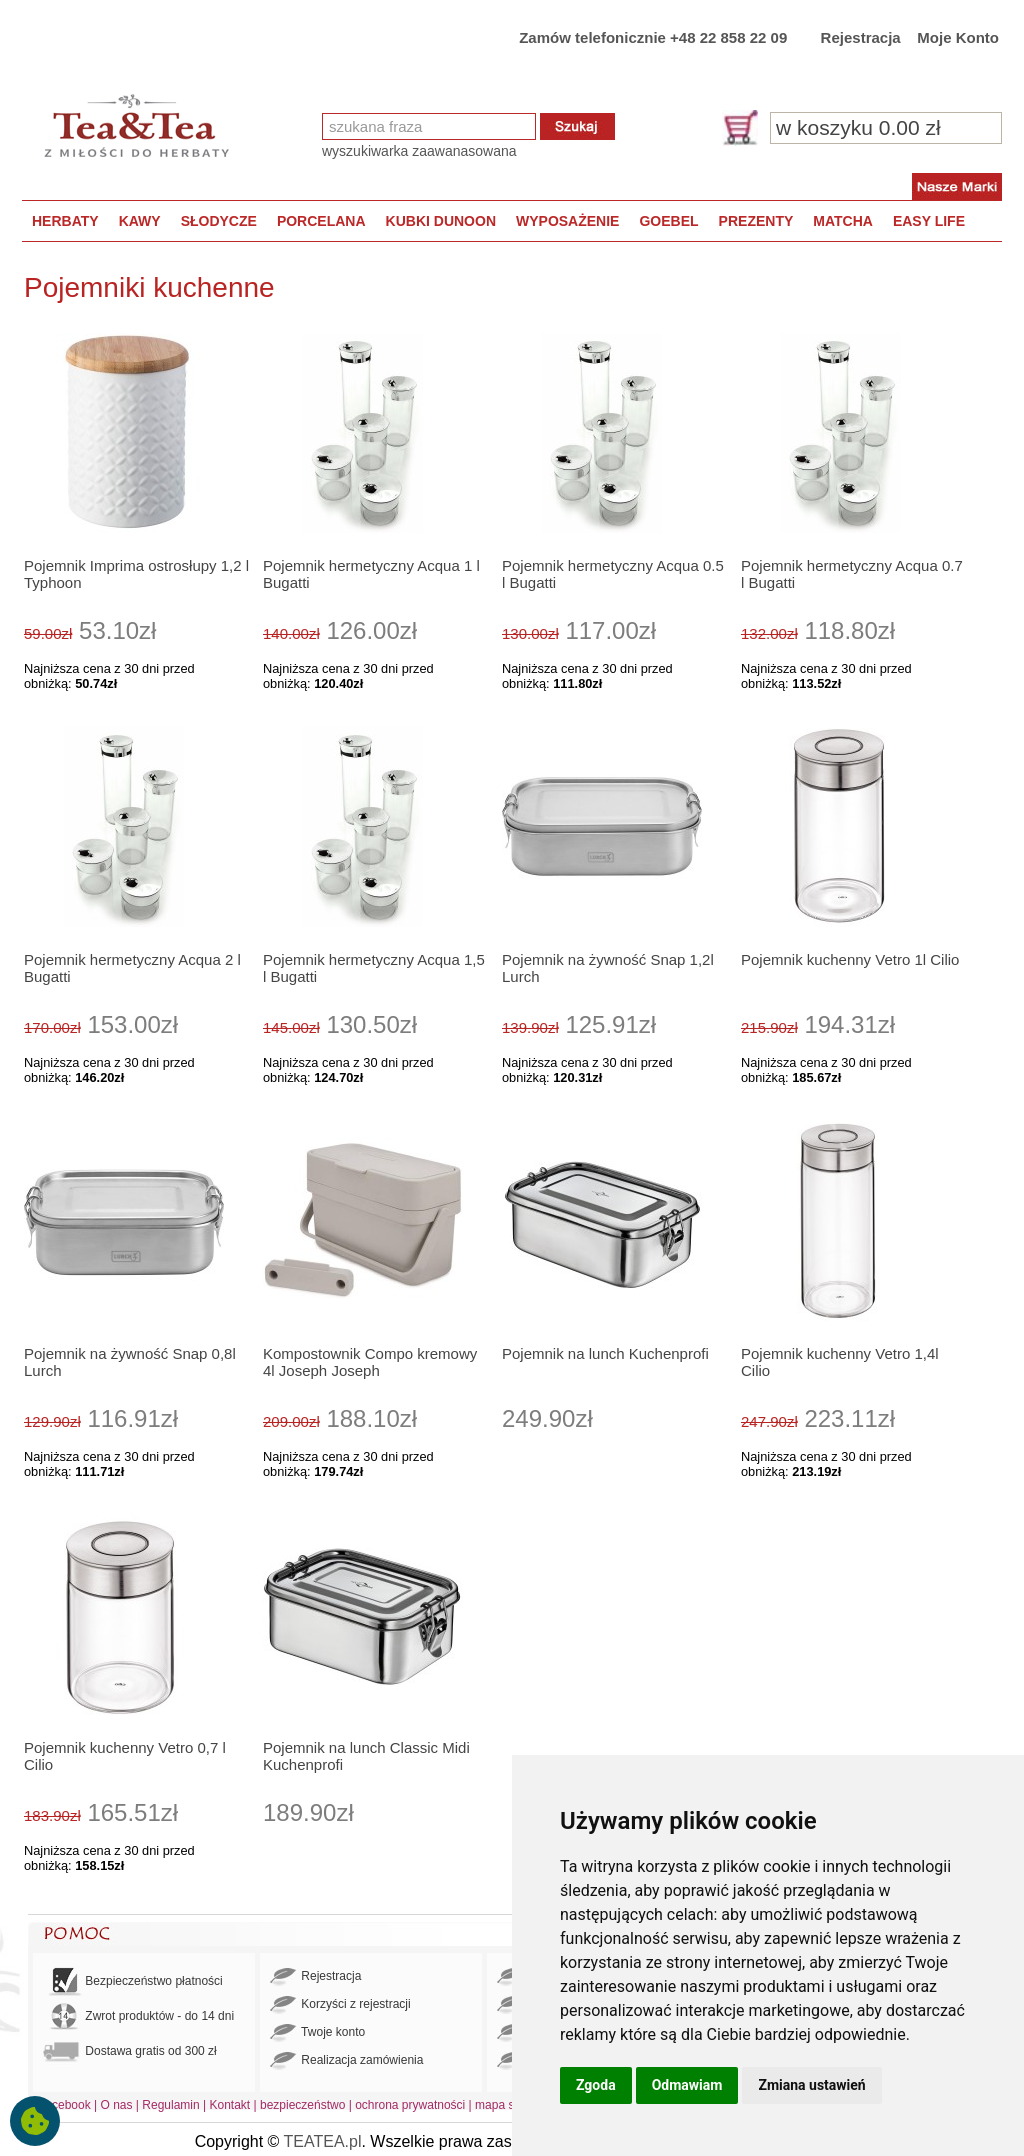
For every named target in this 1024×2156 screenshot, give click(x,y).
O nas (117, 2105)
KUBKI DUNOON (441, 221)
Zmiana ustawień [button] (811, 2085)
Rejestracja (861, 37)
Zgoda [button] (596, 2085)
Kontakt (229, 2105)
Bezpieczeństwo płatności (133, 1981)
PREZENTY (756, 221)
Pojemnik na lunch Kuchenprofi (605, 1353)
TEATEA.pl (323, 2141)
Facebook (64, 2105)
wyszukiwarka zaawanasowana (419, 151)
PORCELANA (321, 221)
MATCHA (843, 221)
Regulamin (170, 2105)
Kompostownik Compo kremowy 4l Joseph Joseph (370, 1362)
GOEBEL (668, 221)
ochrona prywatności (410, 2105)
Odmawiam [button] (687, 2085)
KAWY (140, 221)
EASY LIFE (929, 221)
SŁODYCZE (219, 221)
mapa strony (508, 2105)
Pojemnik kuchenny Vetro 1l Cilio (850, 959)
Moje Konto (958, 37)
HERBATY (65, 221)
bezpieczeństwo (302, 2105)
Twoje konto (317, 2033)
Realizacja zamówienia (346, 2061)
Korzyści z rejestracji (340, 2005)
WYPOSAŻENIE (567, 221)
